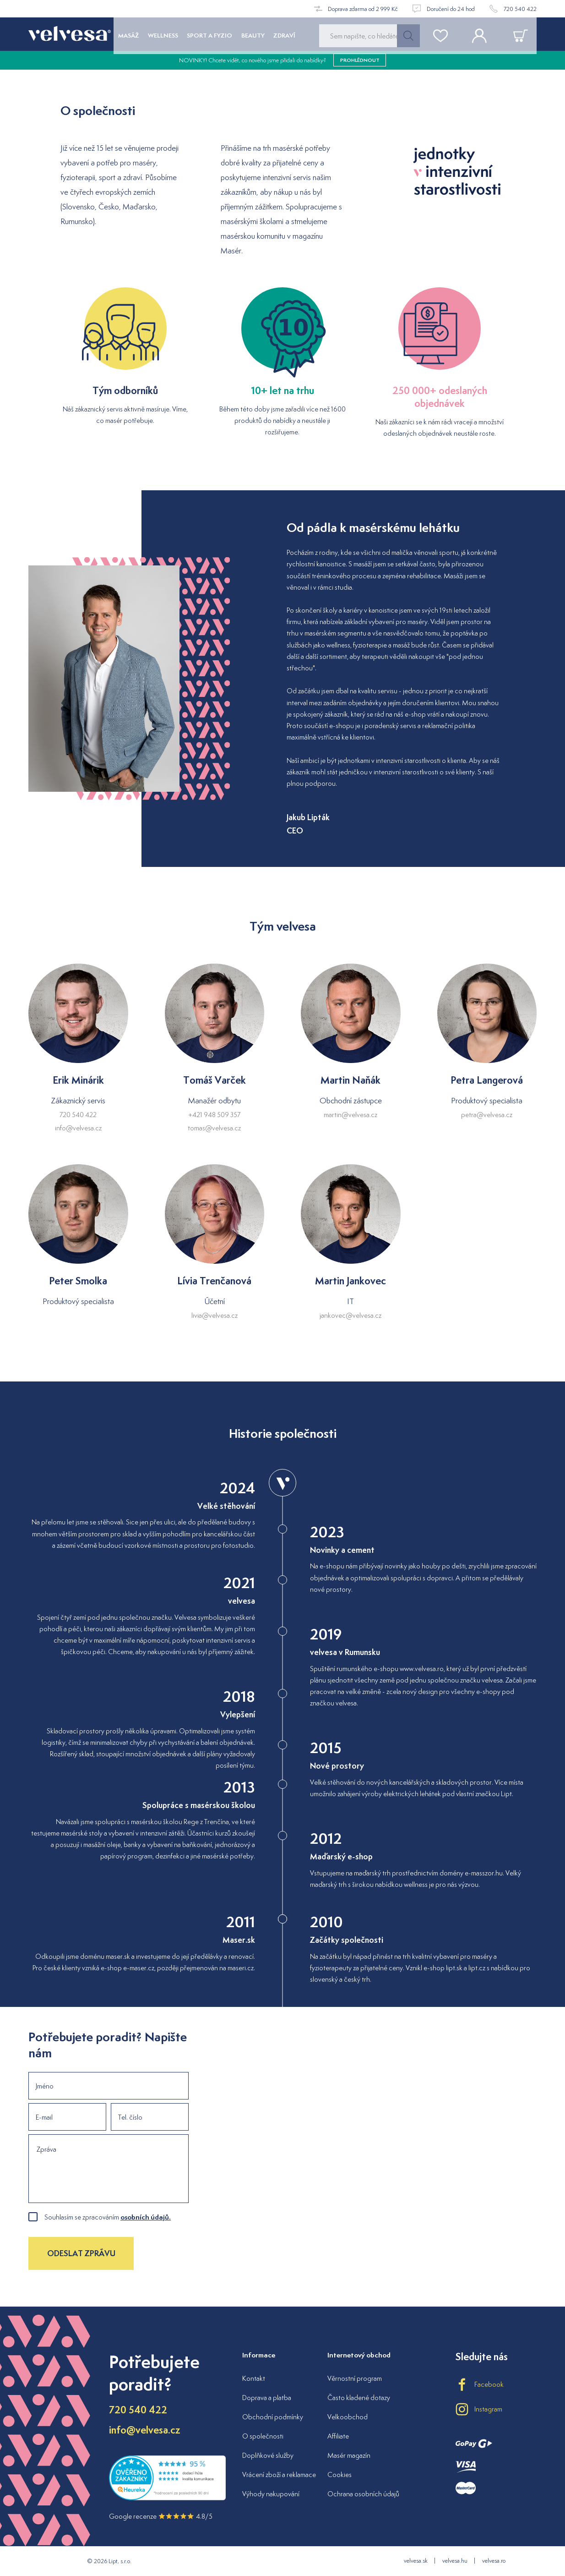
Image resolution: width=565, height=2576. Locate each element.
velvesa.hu (454, 2561)
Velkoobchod (347, 2416)
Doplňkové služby (267, 2455)
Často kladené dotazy (358, 2397)
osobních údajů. (145, 2217)
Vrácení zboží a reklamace (279, 2474)
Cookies (339, 2474)
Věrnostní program (354, 2378)
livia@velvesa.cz (214, 1315)
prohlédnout (360, 64)
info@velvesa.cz (78, 1128)
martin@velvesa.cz (350, 1114)
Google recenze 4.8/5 (160, 2516)
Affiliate (338, 2436)
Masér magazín (348, 2455)
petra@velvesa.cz (486, 1114)
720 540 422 (78, 1114)
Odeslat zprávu (81, 2253)
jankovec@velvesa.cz (350, 1315)
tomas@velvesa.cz (214, 1128)
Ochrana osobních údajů (363, 2493)
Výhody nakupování (270, 2493)
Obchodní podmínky (272, 2416)
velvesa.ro (493, 2561)
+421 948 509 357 (214, 1114)
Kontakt (253, 2378)
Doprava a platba (266, 2397)
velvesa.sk (416, 2561)
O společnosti (262, 2436)
